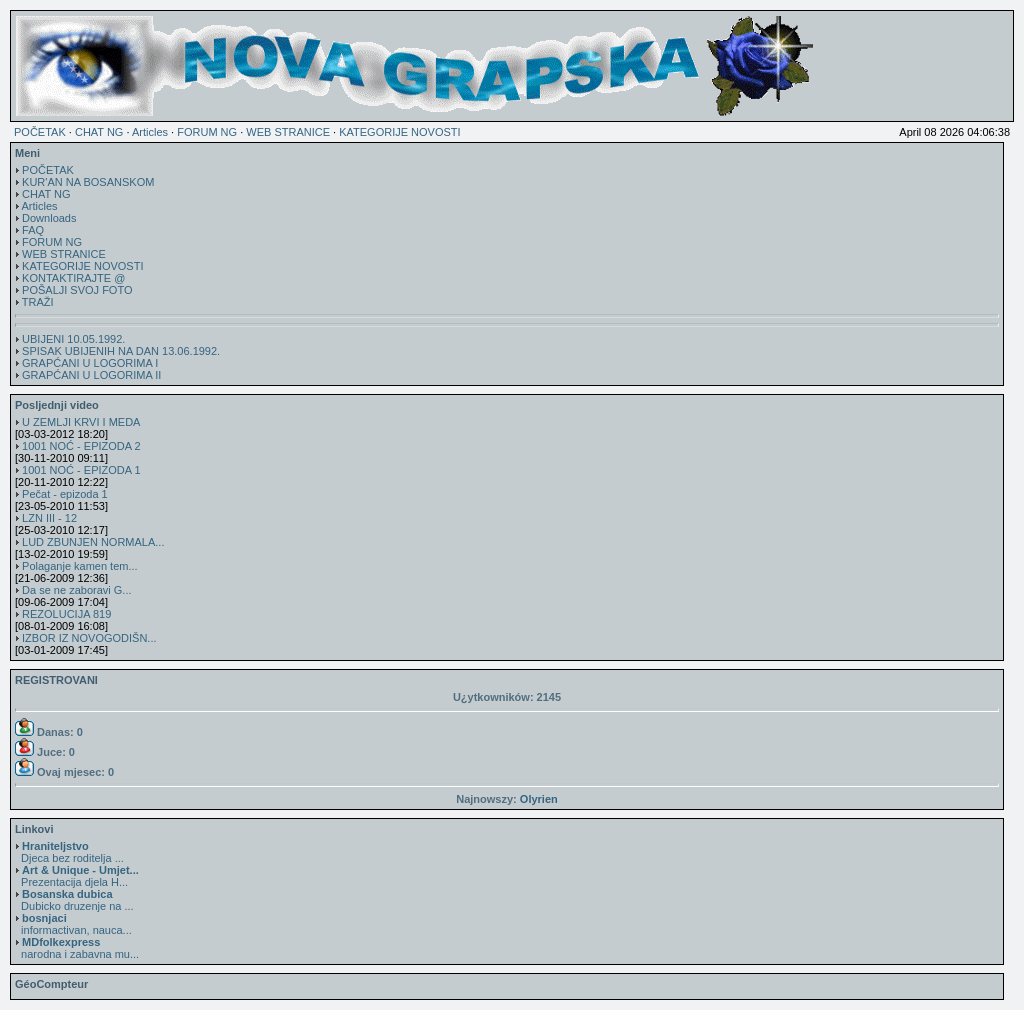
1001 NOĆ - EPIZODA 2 (81, 446)
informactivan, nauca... (73, 924)
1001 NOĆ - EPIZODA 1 (81, 470)
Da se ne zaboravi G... (76, 590)
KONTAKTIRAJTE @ (73, 278)
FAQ (33, 230)
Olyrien (539, 799)
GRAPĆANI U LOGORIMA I (90, 363)
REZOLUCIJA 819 (66, 614)
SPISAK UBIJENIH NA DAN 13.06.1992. (121, 351)
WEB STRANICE (288, 132)
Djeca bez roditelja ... (69, 852)
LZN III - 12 (49, 518)
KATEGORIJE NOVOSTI (399, 132)
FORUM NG (207, 132)
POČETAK (40, 132)
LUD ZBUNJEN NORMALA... (93, 542)
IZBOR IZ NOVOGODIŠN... (89, 638)
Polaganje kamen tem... (80, 566)
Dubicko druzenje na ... (74, 900)
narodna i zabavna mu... (77, 948)
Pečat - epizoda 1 (65, 494)
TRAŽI (38, 302)
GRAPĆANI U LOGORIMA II (91, 375)
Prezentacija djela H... (77, 876)
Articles (150, 132)
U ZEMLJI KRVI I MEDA (81, 422)
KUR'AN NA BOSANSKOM (88, 182)
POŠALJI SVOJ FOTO (77, 290)
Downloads (49, 218)
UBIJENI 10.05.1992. (73, 339)
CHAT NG (99, 132)
